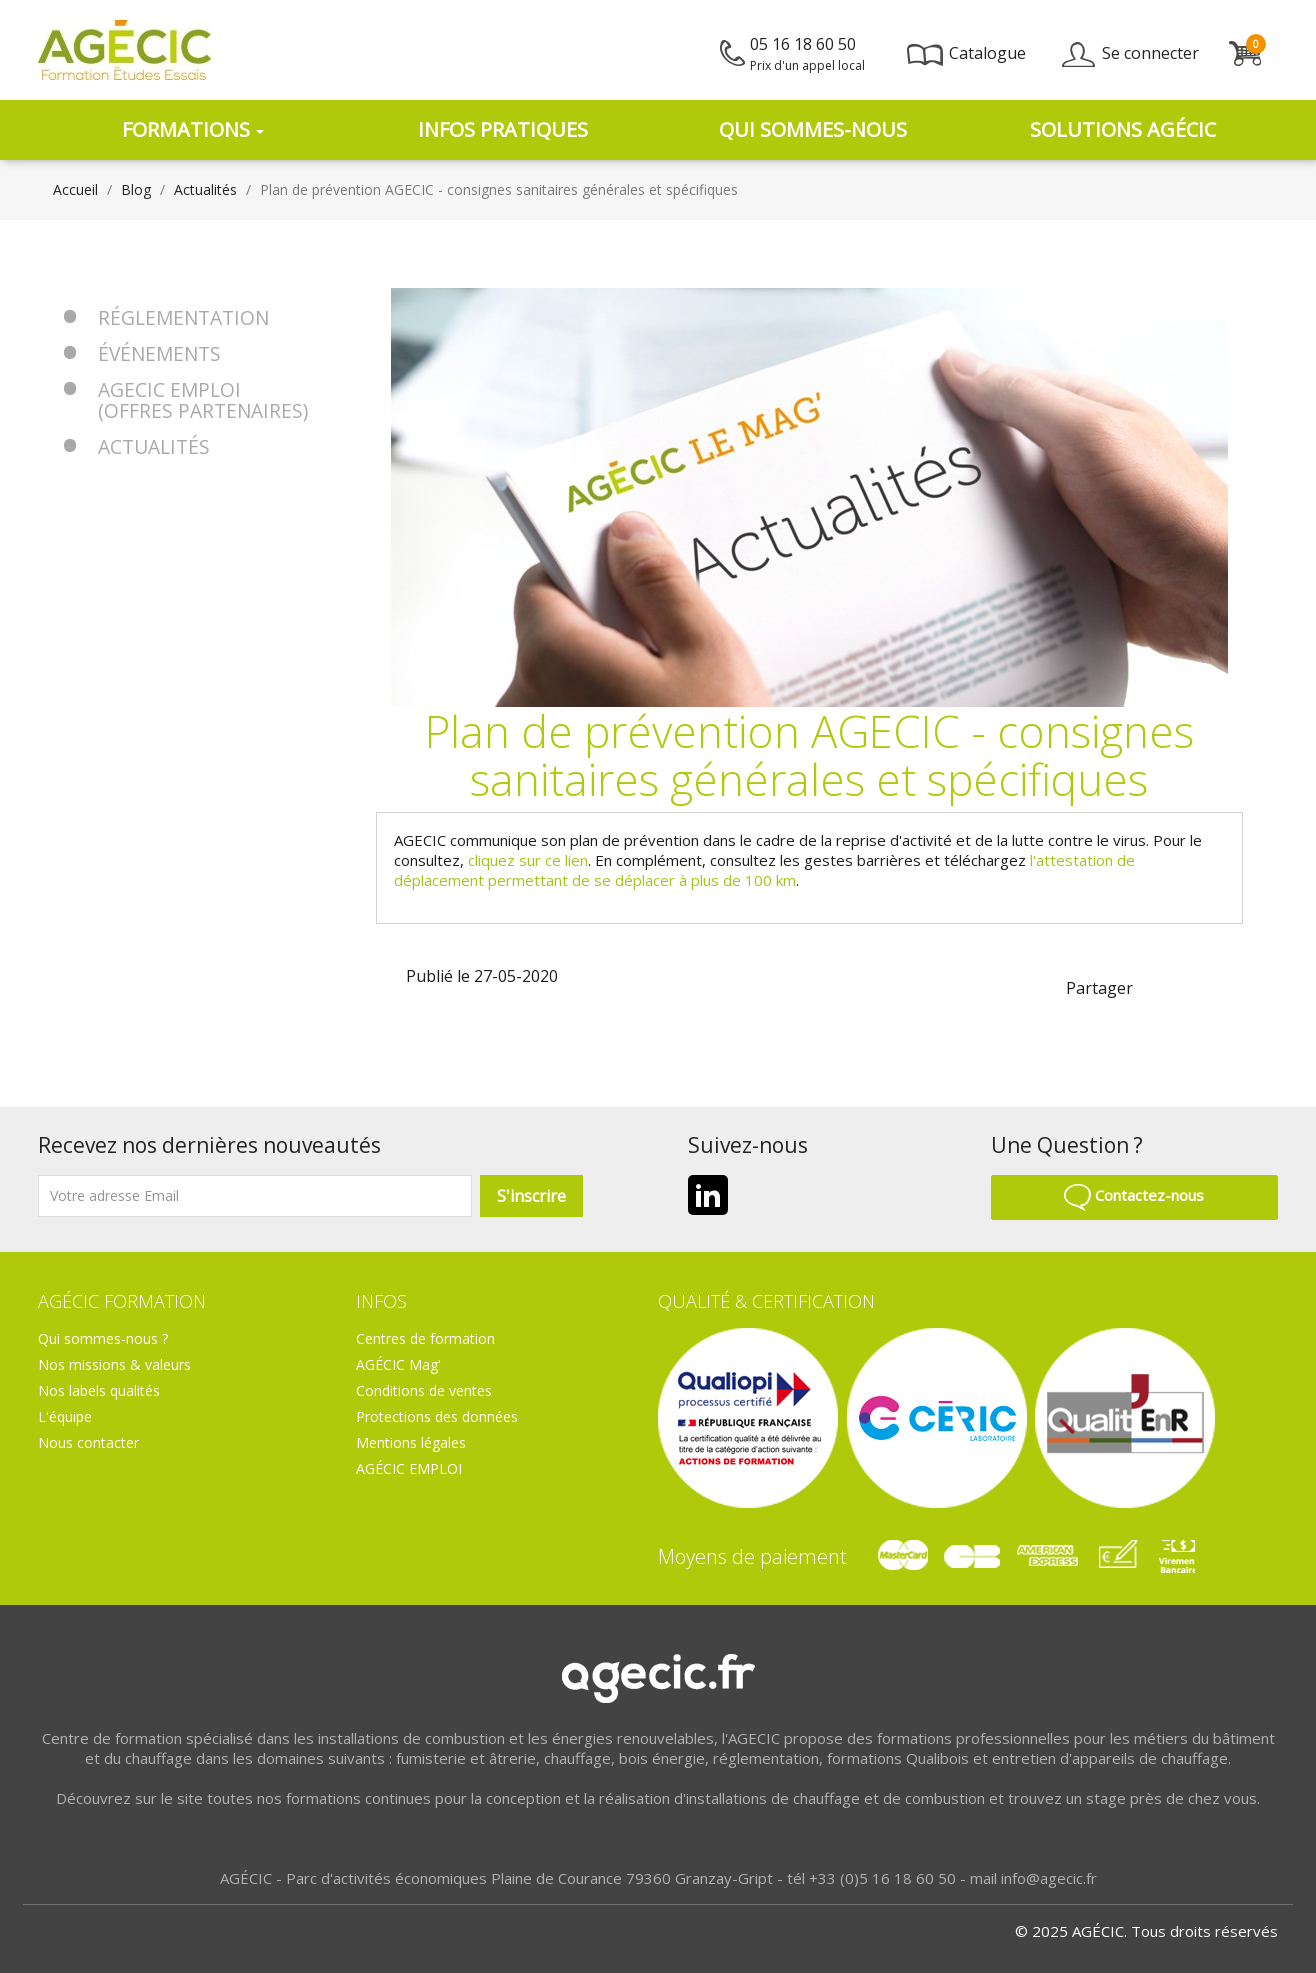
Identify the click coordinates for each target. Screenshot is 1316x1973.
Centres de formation (425, 1338)
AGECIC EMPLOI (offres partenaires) (203, 400)
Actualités (154, 446)
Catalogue (965, 53)
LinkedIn (708, 1195)
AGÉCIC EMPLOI (409, 1468)
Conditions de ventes (424, 1390)
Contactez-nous (1134, 1195)
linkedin (1193, 986)
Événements (159, 353)
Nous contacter (88, 1442)
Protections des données (437, 1416)
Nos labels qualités (99, 1390)
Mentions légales (411, 1442)
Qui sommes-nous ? (103, 1338)
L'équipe (65, 1416)
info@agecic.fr (1049, 1878)
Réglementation (183, 317)
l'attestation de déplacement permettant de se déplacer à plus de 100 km (764, 870)
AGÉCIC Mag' (398, 1364)
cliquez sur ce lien (528, 860)
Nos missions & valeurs (114, 1364)
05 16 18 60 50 (807, 53)
